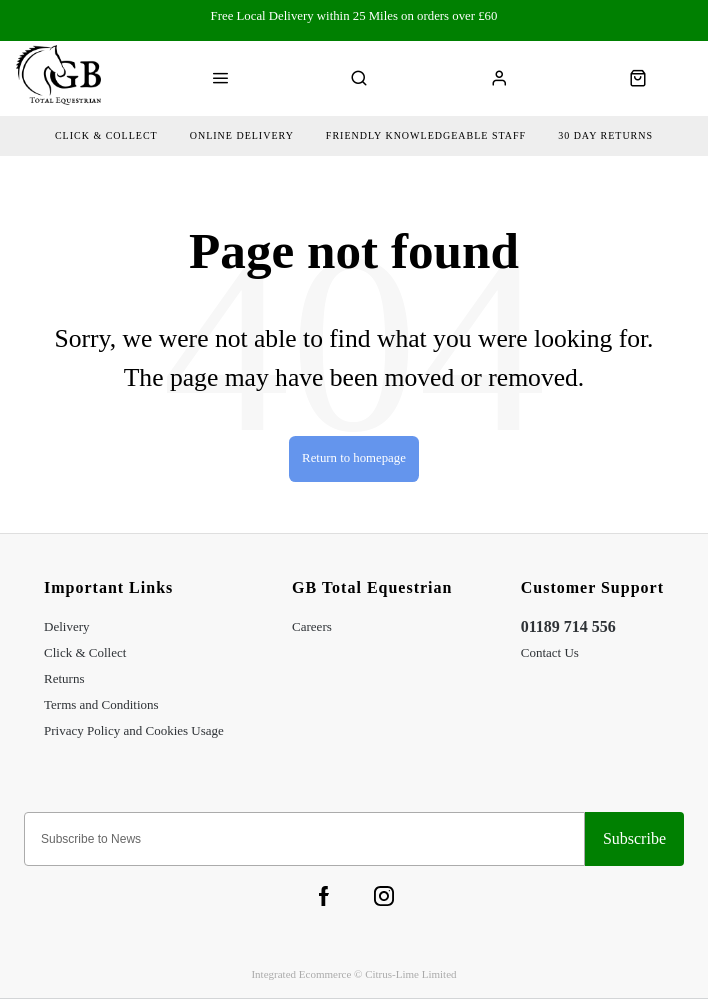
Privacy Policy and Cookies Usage (134, 730)
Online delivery (242, 135)
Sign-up (634, 839)
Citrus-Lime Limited (410, 974)
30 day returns (605, 135)
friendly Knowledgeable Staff (426, 135)
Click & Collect (85, 652)
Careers (312, 626)
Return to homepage (354, 458)
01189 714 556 (568, 626)
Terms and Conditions (101, 704)
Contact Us (550, 652)
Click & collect (106, 135)
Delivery (66, 626)
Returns (64, 678)
